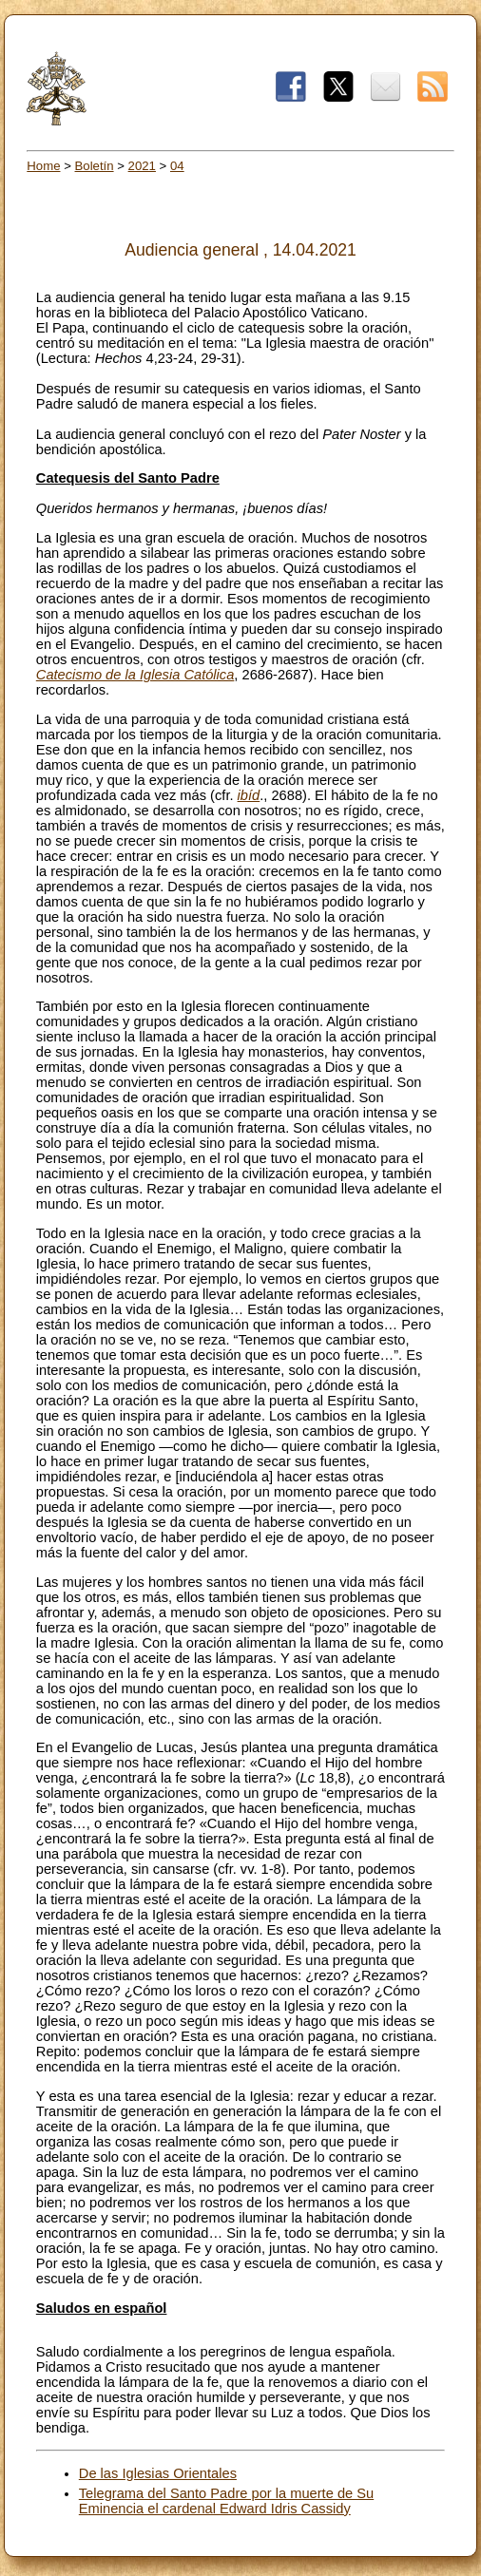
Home (43, 166)
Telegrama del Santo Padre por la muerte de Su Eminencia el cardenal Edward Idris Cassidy (226, 2501)
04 (177, 166)
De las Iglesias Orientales (158, 2473)
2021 (142, 166)
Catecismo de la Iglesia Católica (135, 674)
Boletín (94, 166)
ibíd (249, 795)
